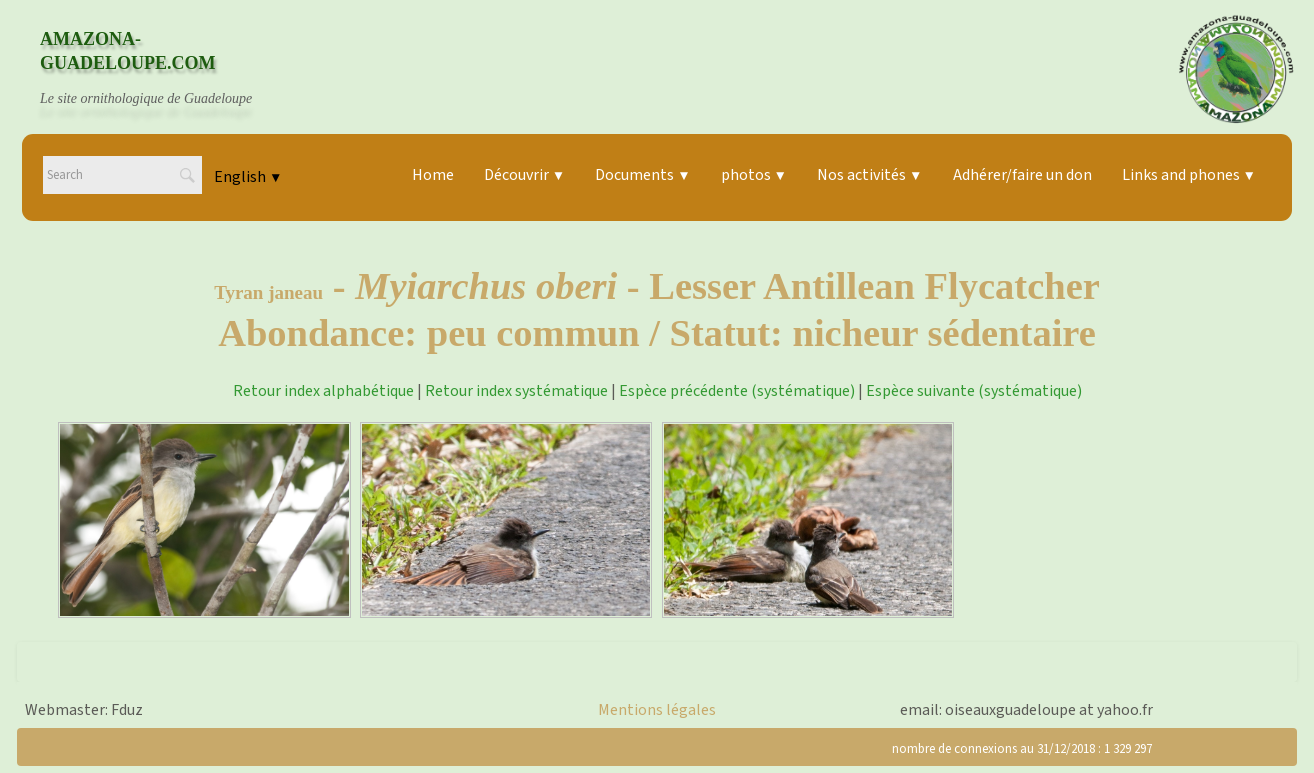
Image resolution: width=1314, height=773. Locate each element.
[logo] (165, 69)
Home (433, 175)
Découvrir (524, 175)
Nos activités (869, 175)
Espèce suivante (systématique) (974, 391)
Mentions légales (657, 710)
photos (754, 175)
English (248, 177)
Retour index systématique (516, 391)
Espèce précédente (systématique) (737, 391)
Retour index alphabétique (323, 391)
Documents (642, 175)
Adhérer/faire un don (1022, 175)
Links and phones (1189, 175)
